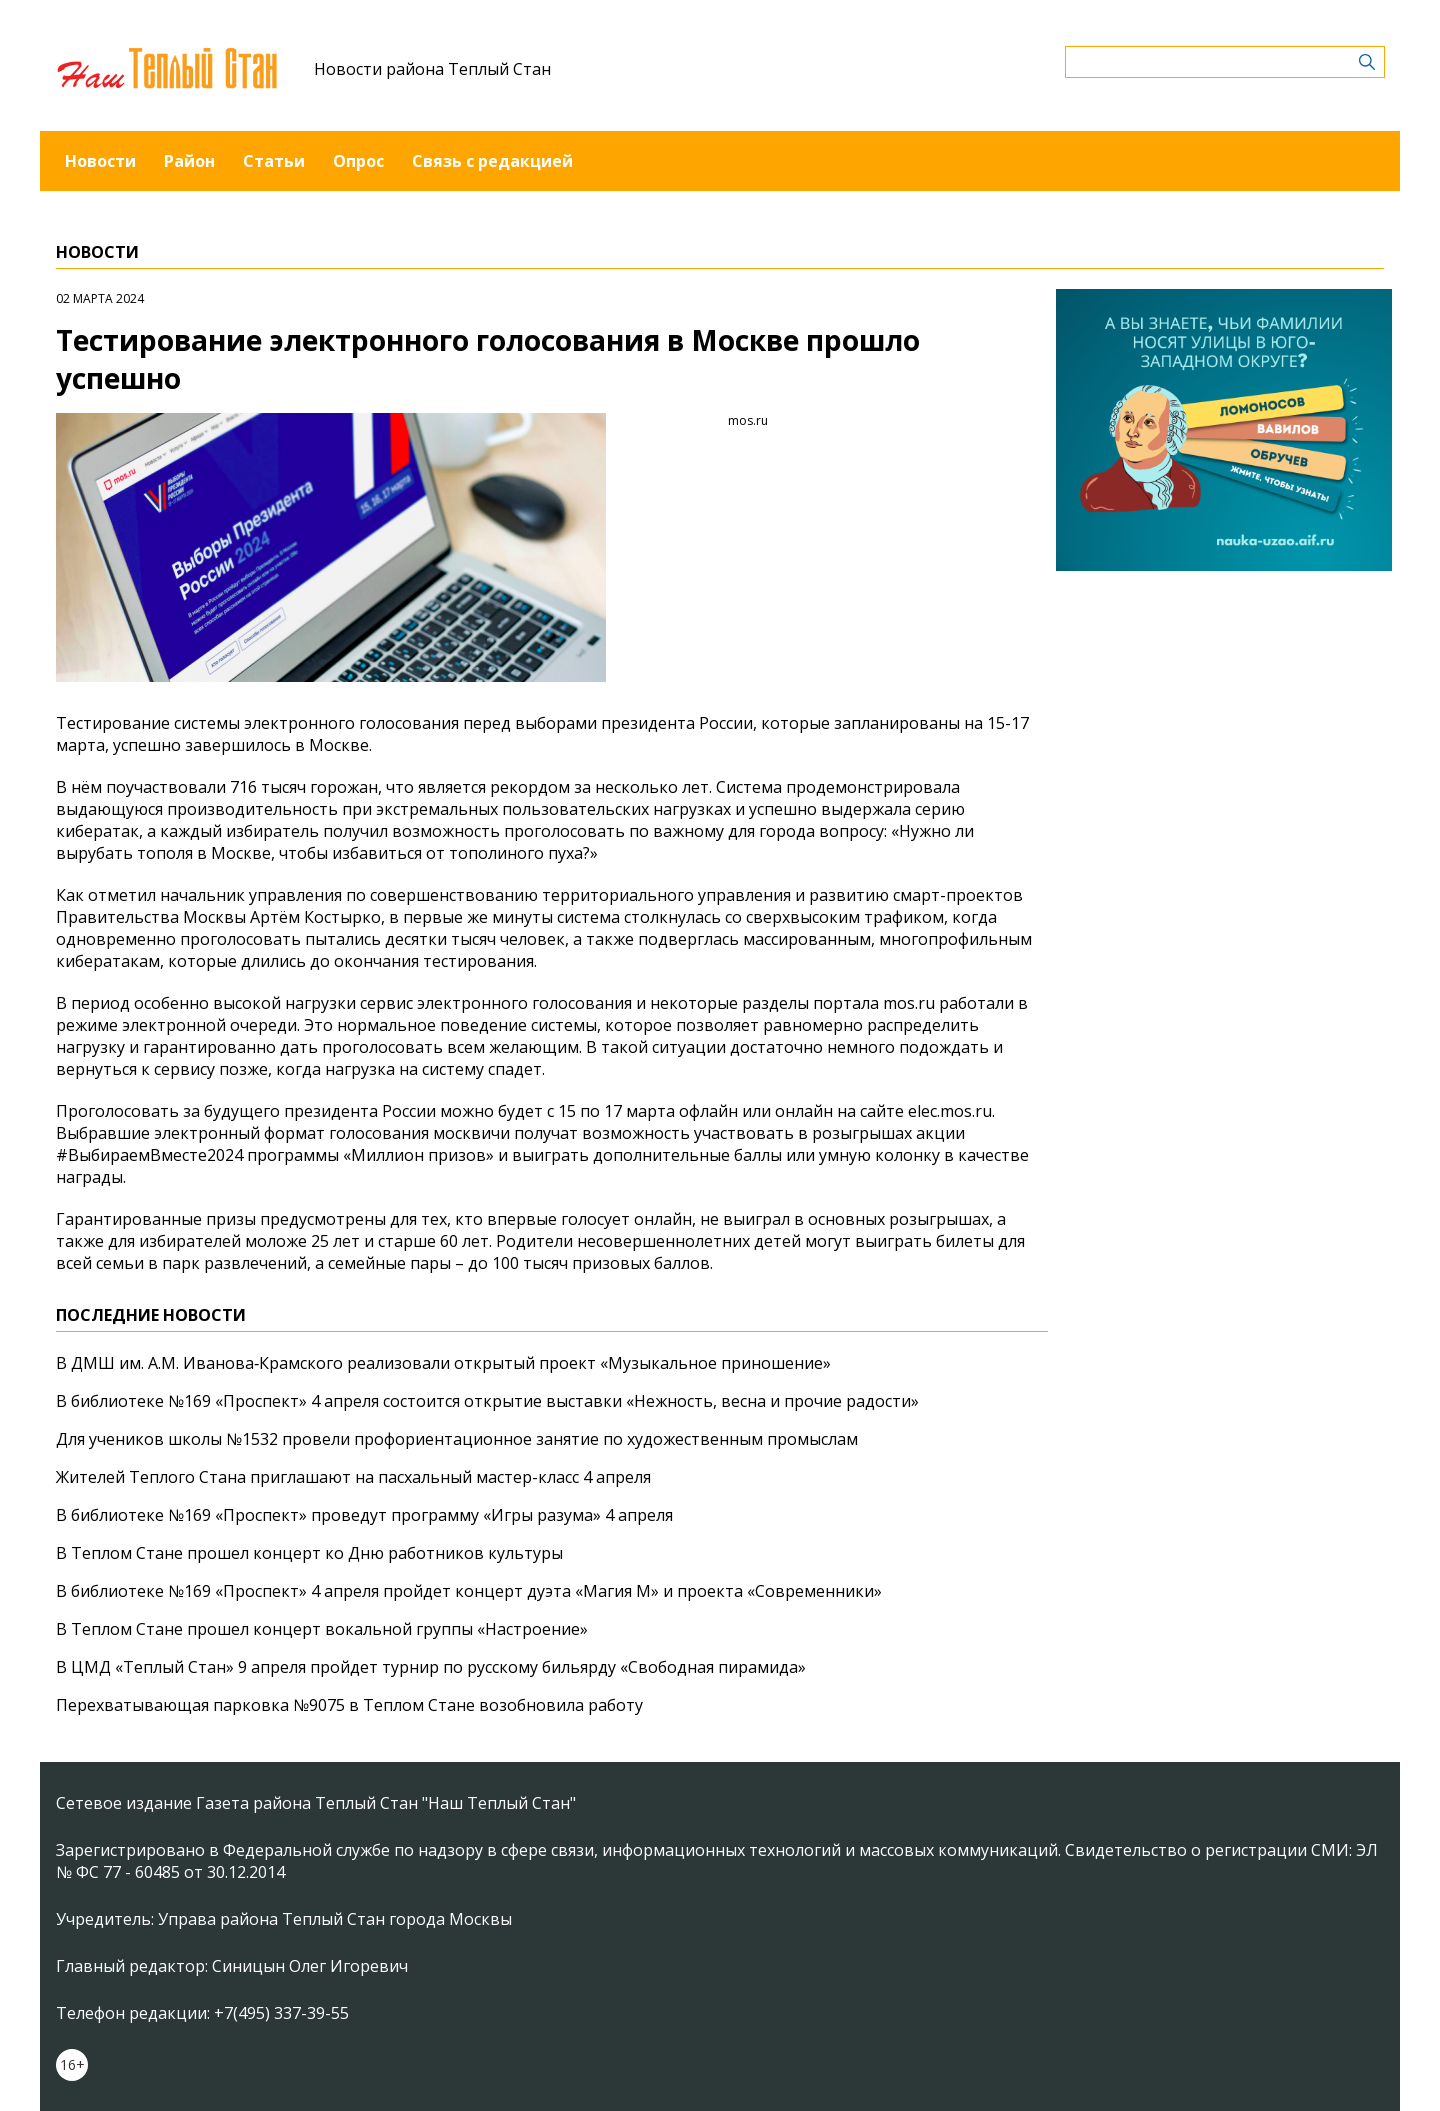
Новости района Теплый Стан (432, 69)
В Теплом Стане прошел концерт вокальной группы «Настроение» (322, 1629)
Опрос (358, 161)
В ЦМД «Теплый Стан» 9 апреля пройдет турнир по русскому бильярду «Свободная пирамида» (431, 1667)
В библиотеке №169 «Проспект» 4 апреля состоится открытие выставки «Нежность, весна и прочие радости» (487, 1401)
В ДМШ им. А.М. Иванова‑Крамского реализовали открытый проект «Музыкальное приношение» (443, 1363)
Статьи (274, 161)
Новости (100, 161)
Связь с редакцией (492, 161)
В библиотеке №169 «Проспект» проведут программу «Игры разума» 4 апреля (364, 1515)
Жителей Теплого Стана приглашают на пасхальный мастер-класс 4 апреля (353, 1477)
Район (189, 161)
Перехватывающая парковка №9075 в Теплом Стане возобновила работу (349, 1705)
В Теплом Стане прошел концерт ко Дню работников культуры (309, 1553)
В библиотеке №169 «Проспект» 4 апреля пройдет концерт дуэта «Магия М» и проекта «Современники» (469, 1591)
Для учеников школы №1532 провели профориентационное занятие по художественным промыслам (457, 1439)
